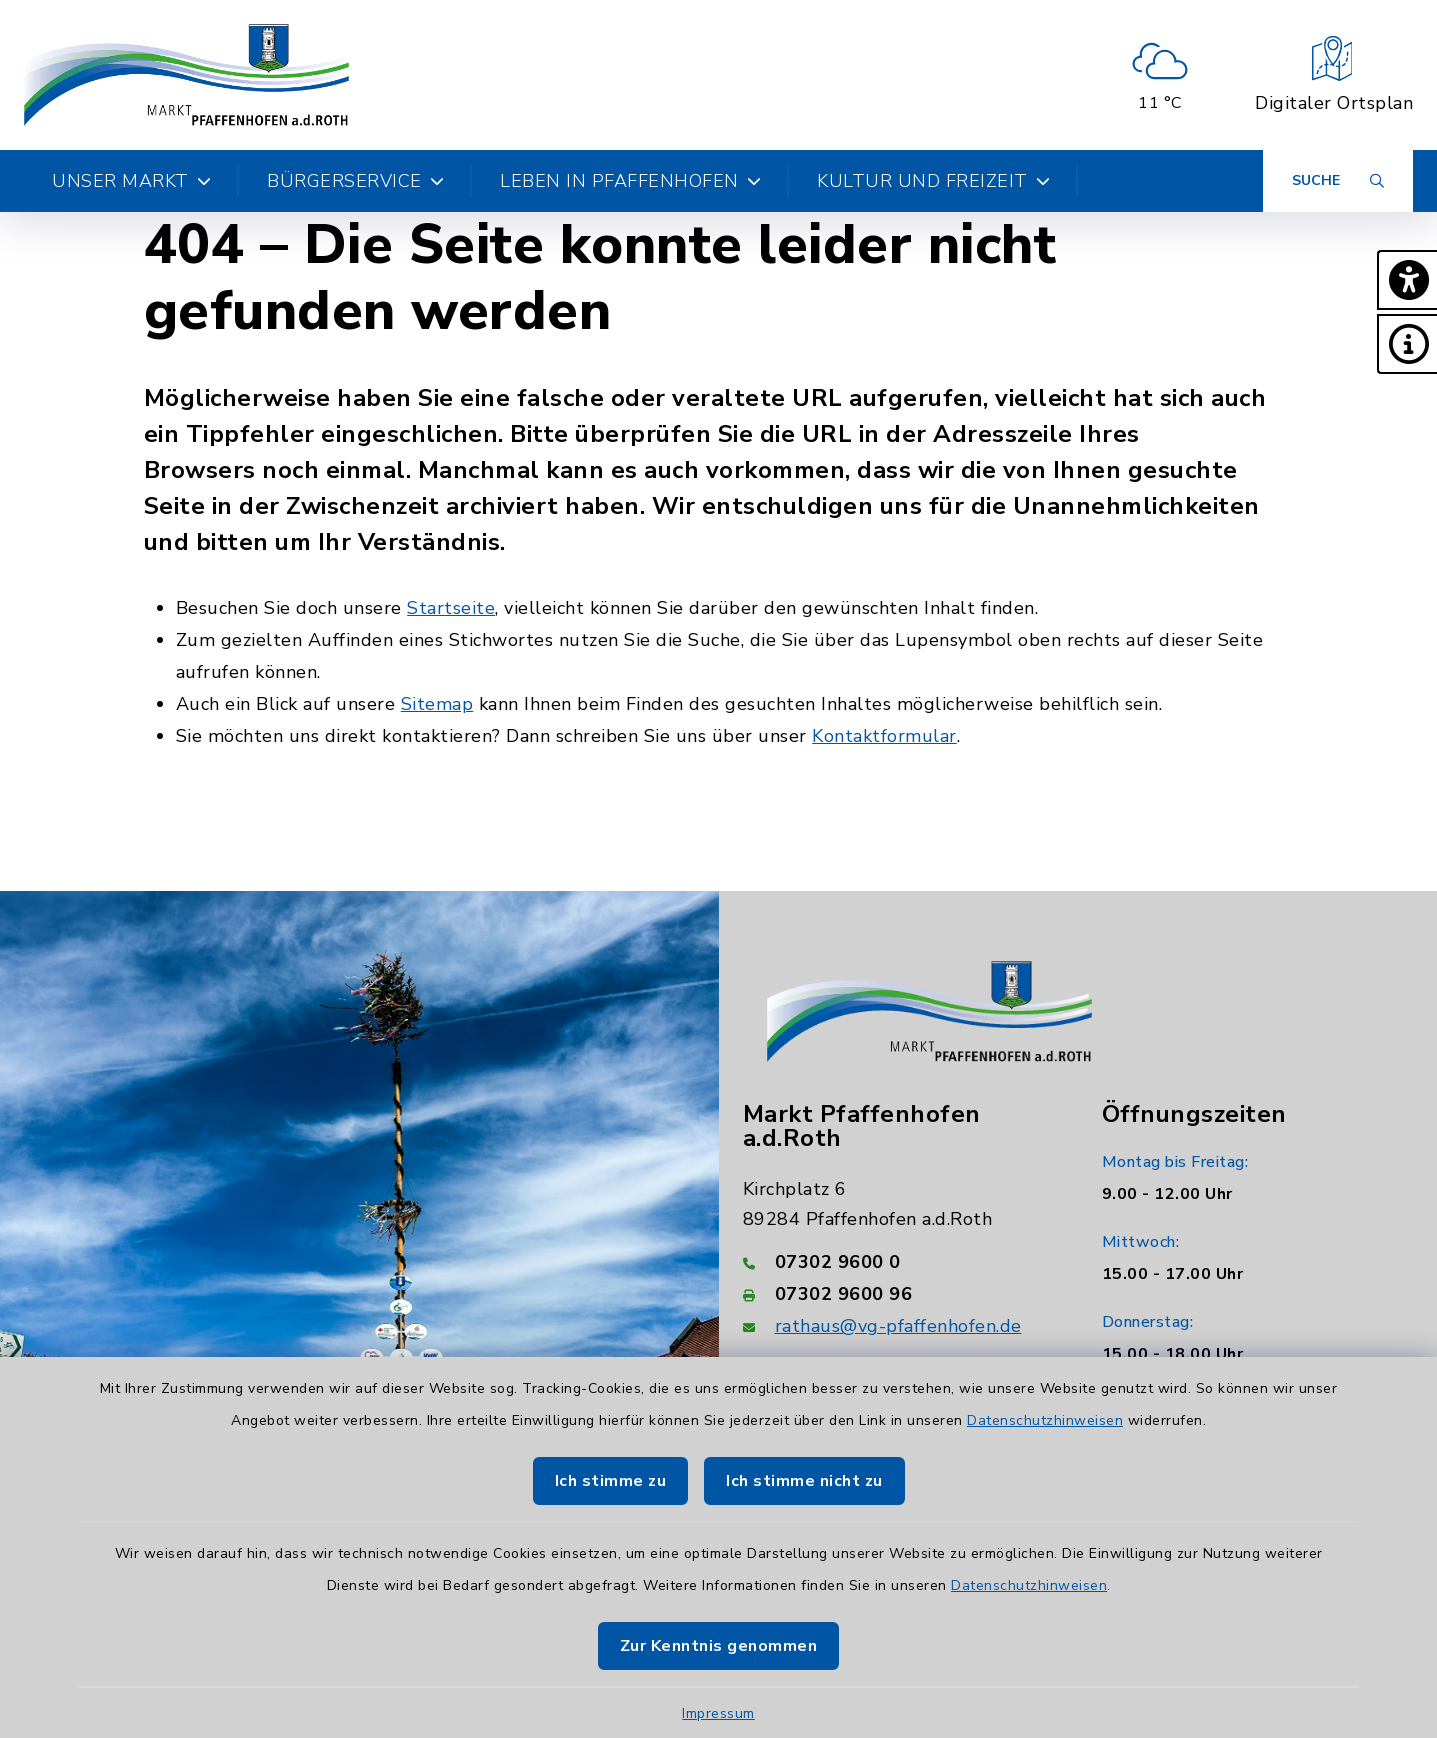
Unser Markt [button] (131, 181)
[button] (1407, 280)
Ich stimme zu (611, 1481)
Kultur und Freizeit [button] (933, 181)
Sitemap (437, 704)
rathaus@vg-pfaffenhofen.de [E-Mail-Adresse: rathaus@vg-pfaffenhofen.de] (898, 1326)
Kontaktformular (884, 736)
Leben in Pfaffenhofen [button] (630, 181)
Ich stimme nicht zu (804, 1481)
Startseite (451, 608)
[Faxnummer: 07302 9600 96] (898, 1294)
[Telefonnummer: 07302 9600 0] (898, 1262)
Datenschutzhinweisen (1045, 1420)
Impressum (718, 1713)
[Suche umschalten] (1338, 181)
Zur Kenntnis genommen (719, 1646)
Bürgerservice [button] (355, 181)
